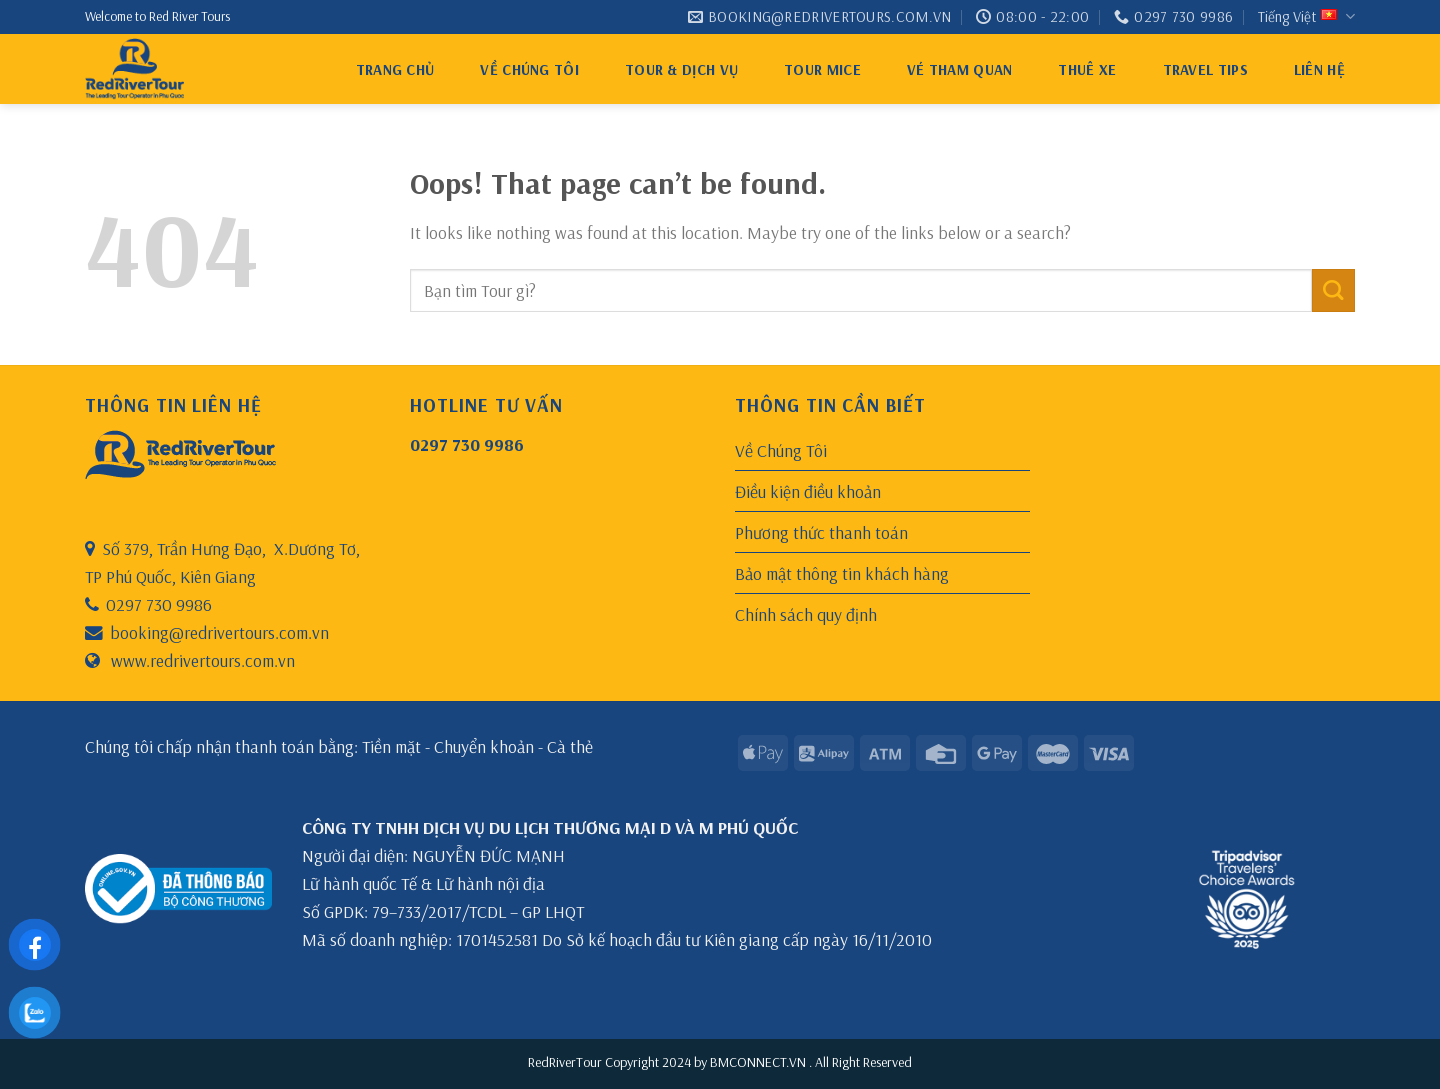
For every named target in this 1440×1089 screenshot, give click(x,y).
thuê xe (1087, 69)
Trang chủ (395, 69)
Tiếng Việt (1306, 17)
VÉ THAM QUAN (960, 69)
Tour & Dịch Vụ (681, 69)
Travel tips (1205, 69)
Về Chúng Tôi (529, 69)
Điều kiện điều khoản (808, 491)
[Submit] (1333, 290)
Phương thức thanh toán (821, 532)
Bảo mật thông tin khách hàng (842, 573)
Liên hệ (1319, 69)
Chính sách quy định (806, 614)
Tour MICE (822, 69)
